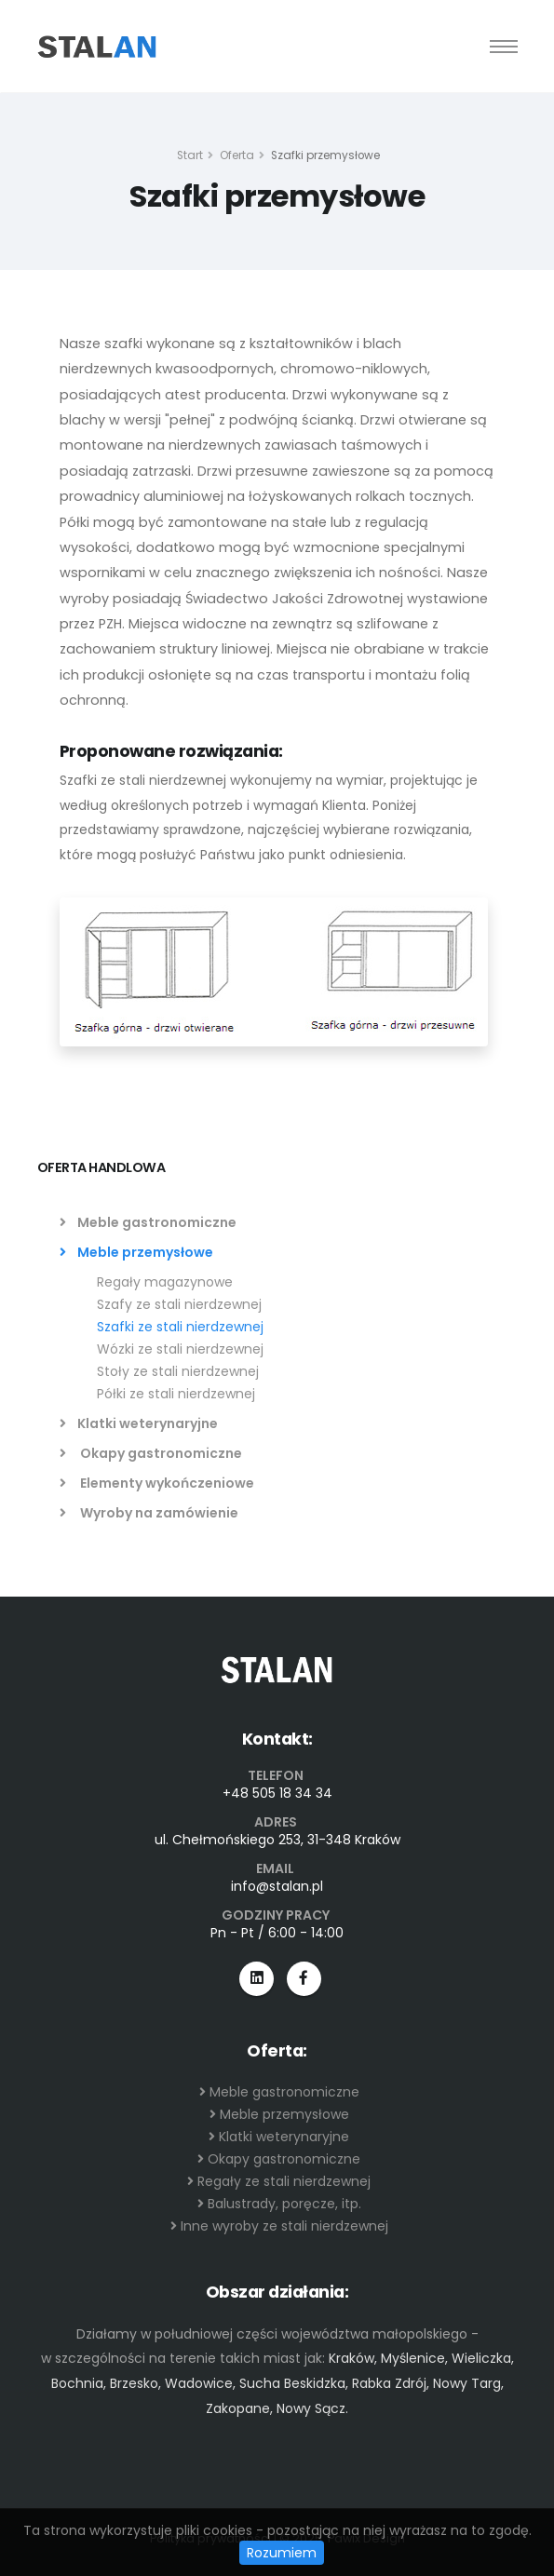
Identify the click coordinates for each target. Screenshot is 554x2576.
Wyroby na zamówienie (149, 1513)
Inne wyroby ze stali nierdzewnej (279, 2226)
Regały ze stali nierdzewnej (279, 2181)
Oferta (237, 155)
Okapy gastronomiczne (151, 1453)
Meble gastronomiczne (148, 1222)
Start (190, 155)
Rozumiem (282, 2552)
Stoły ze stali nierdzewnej (178, 1371)
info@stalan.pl (277, 1886)
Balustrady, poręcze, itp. (279, 2203)
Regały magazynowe (165, 1282)
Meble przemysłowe (136, 1252)
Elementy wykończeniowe (157, 1483)
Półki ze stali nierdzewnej (176, 1393)
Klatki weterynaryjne (139, 1423)
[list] (67, 1222)
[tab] (277, 1177)
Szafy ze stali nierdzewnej (179, 1304)
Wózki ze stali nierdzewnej (180, 1349)
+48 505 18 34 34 (277, 1793)
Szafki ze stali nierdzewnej (180, 1326)
